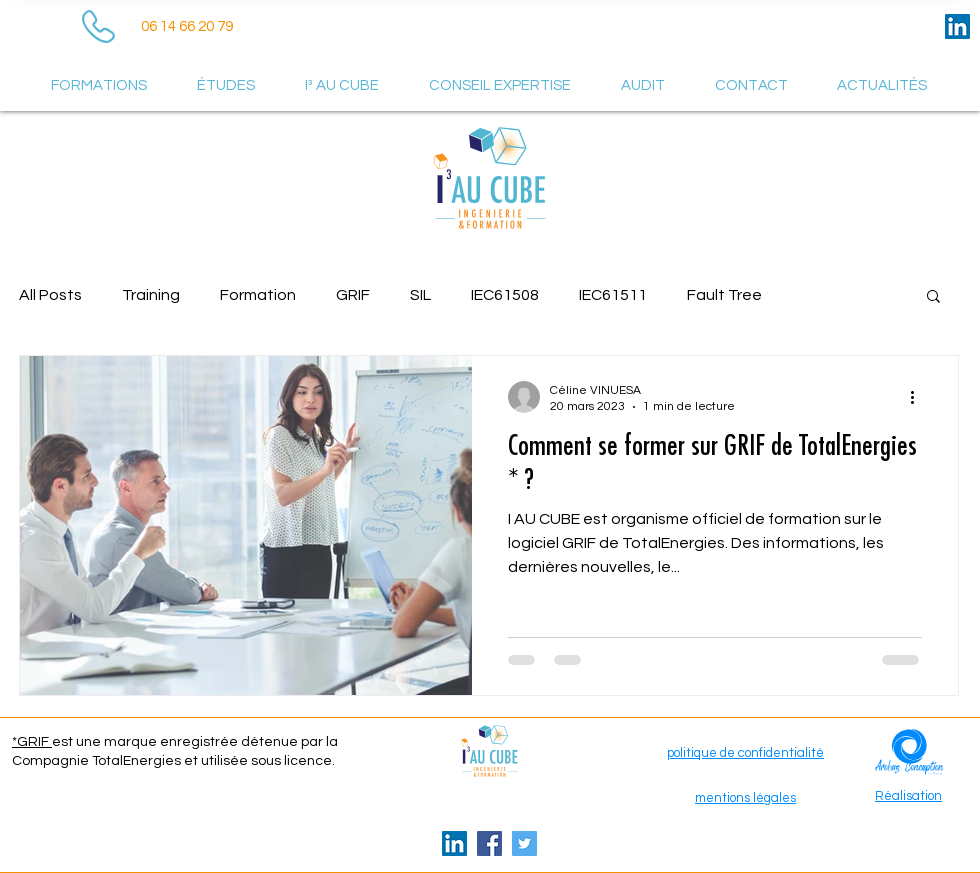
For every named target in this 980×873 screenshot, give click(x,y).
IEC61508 (505, 295)
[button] (933, 297)
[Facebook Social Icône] (489, 843)
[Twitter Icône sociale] (524, 843)
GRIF (353, 295)
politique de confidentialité (745, 753)
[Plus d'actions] (919, 397)
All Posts (50, 295)
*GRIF (32, 742)
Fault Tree (724, 295)
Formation (258, 295)
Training (151, 295)
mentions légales (745, 798)
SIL (420, 295)
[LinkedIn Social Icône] (957, 26)
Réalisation (908, 796)
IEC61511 (613, 295)
